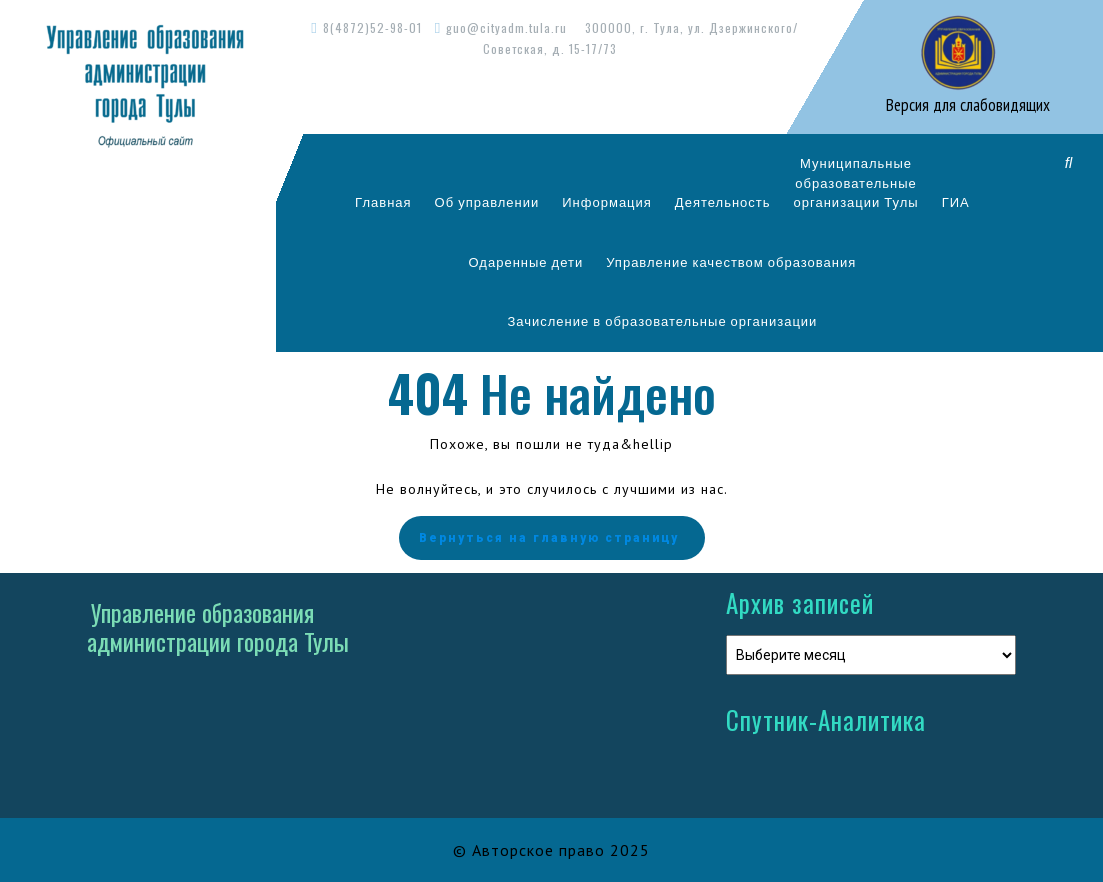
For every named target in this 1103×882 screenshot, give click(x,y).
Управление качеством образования (731, 262)
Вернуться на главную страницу (552, 538)
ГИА (956, 202)
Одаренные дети (526, 262)
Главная (383, 202)
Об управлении (487, 202)
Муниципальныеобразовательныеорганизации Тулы (856, 182)
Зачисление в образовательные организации (662, 321)
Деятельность (723, 202)
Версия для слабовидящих (966, 105)
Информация (607, 202)
